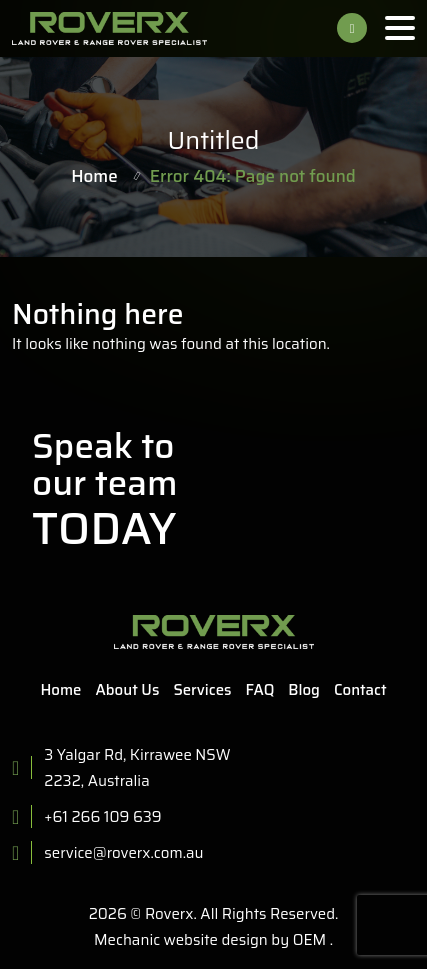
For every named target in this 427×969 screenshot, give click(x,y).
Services (202, 690)
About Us (128, 690)
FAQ (260, 690)
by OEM (297, 940)
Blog (304, 690)
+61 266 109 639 (352, 28)
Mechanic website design (181, 940)
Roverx (169, 914)
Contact (360, 690)
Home (94, 176)
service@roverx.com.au (123, 853)
